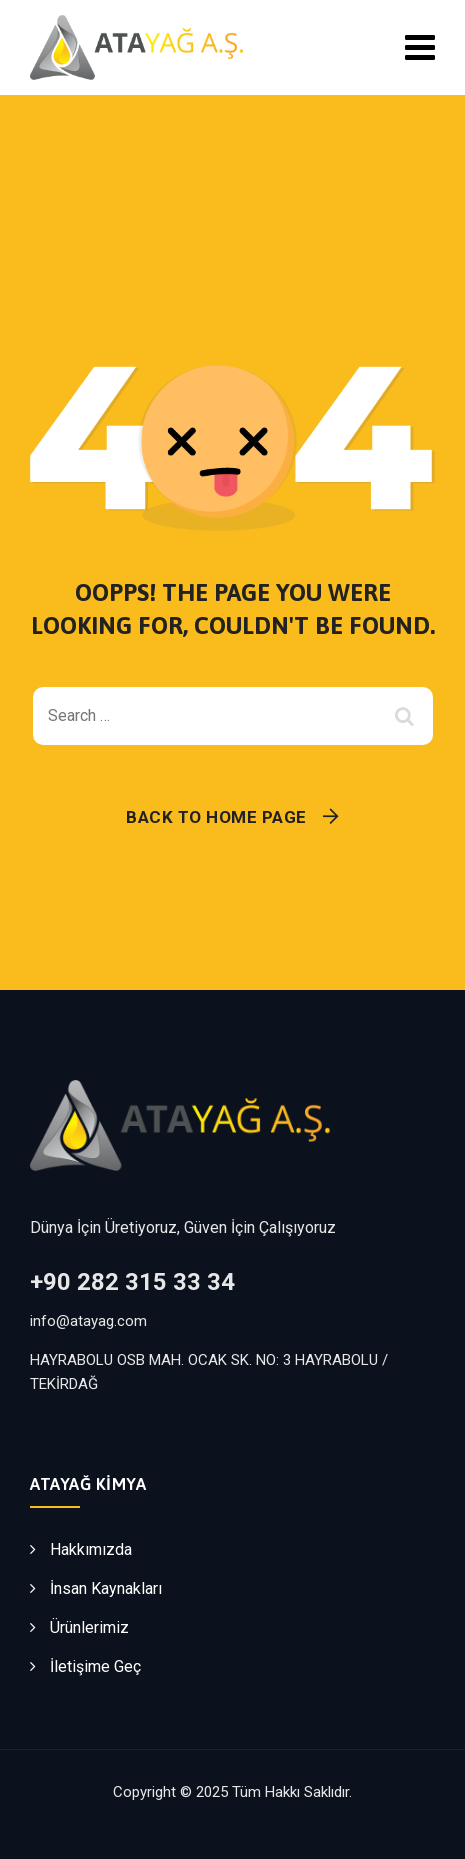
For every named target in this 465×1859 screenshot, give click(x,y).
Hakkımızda (91, 1549)
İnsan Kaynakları (106, 1588)
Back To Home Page (216, 817)
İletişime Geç (95, 1666)
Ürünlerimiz (89, 1627)
